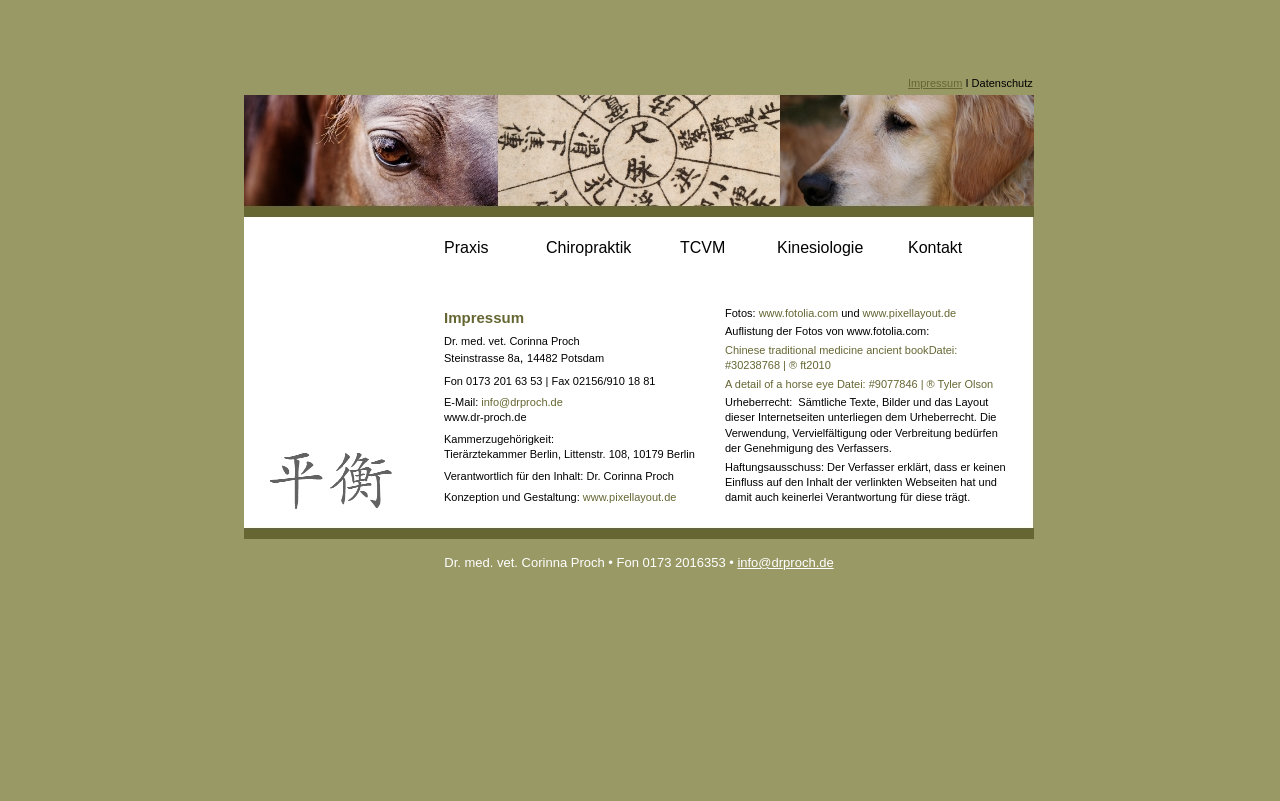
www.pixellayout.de (630, 497)
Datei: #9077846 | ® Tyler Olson (913, 384)
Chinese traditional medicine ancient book (827, 350)
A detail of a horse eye (779, 384)
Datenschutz (1002, 83)
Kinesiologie (820, 247)
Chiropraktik (588, 247)
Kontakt (935, 247)
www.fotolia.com (798, 313)
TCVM (702, 247)
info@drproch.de (522, 402)
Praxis (466, 247)
